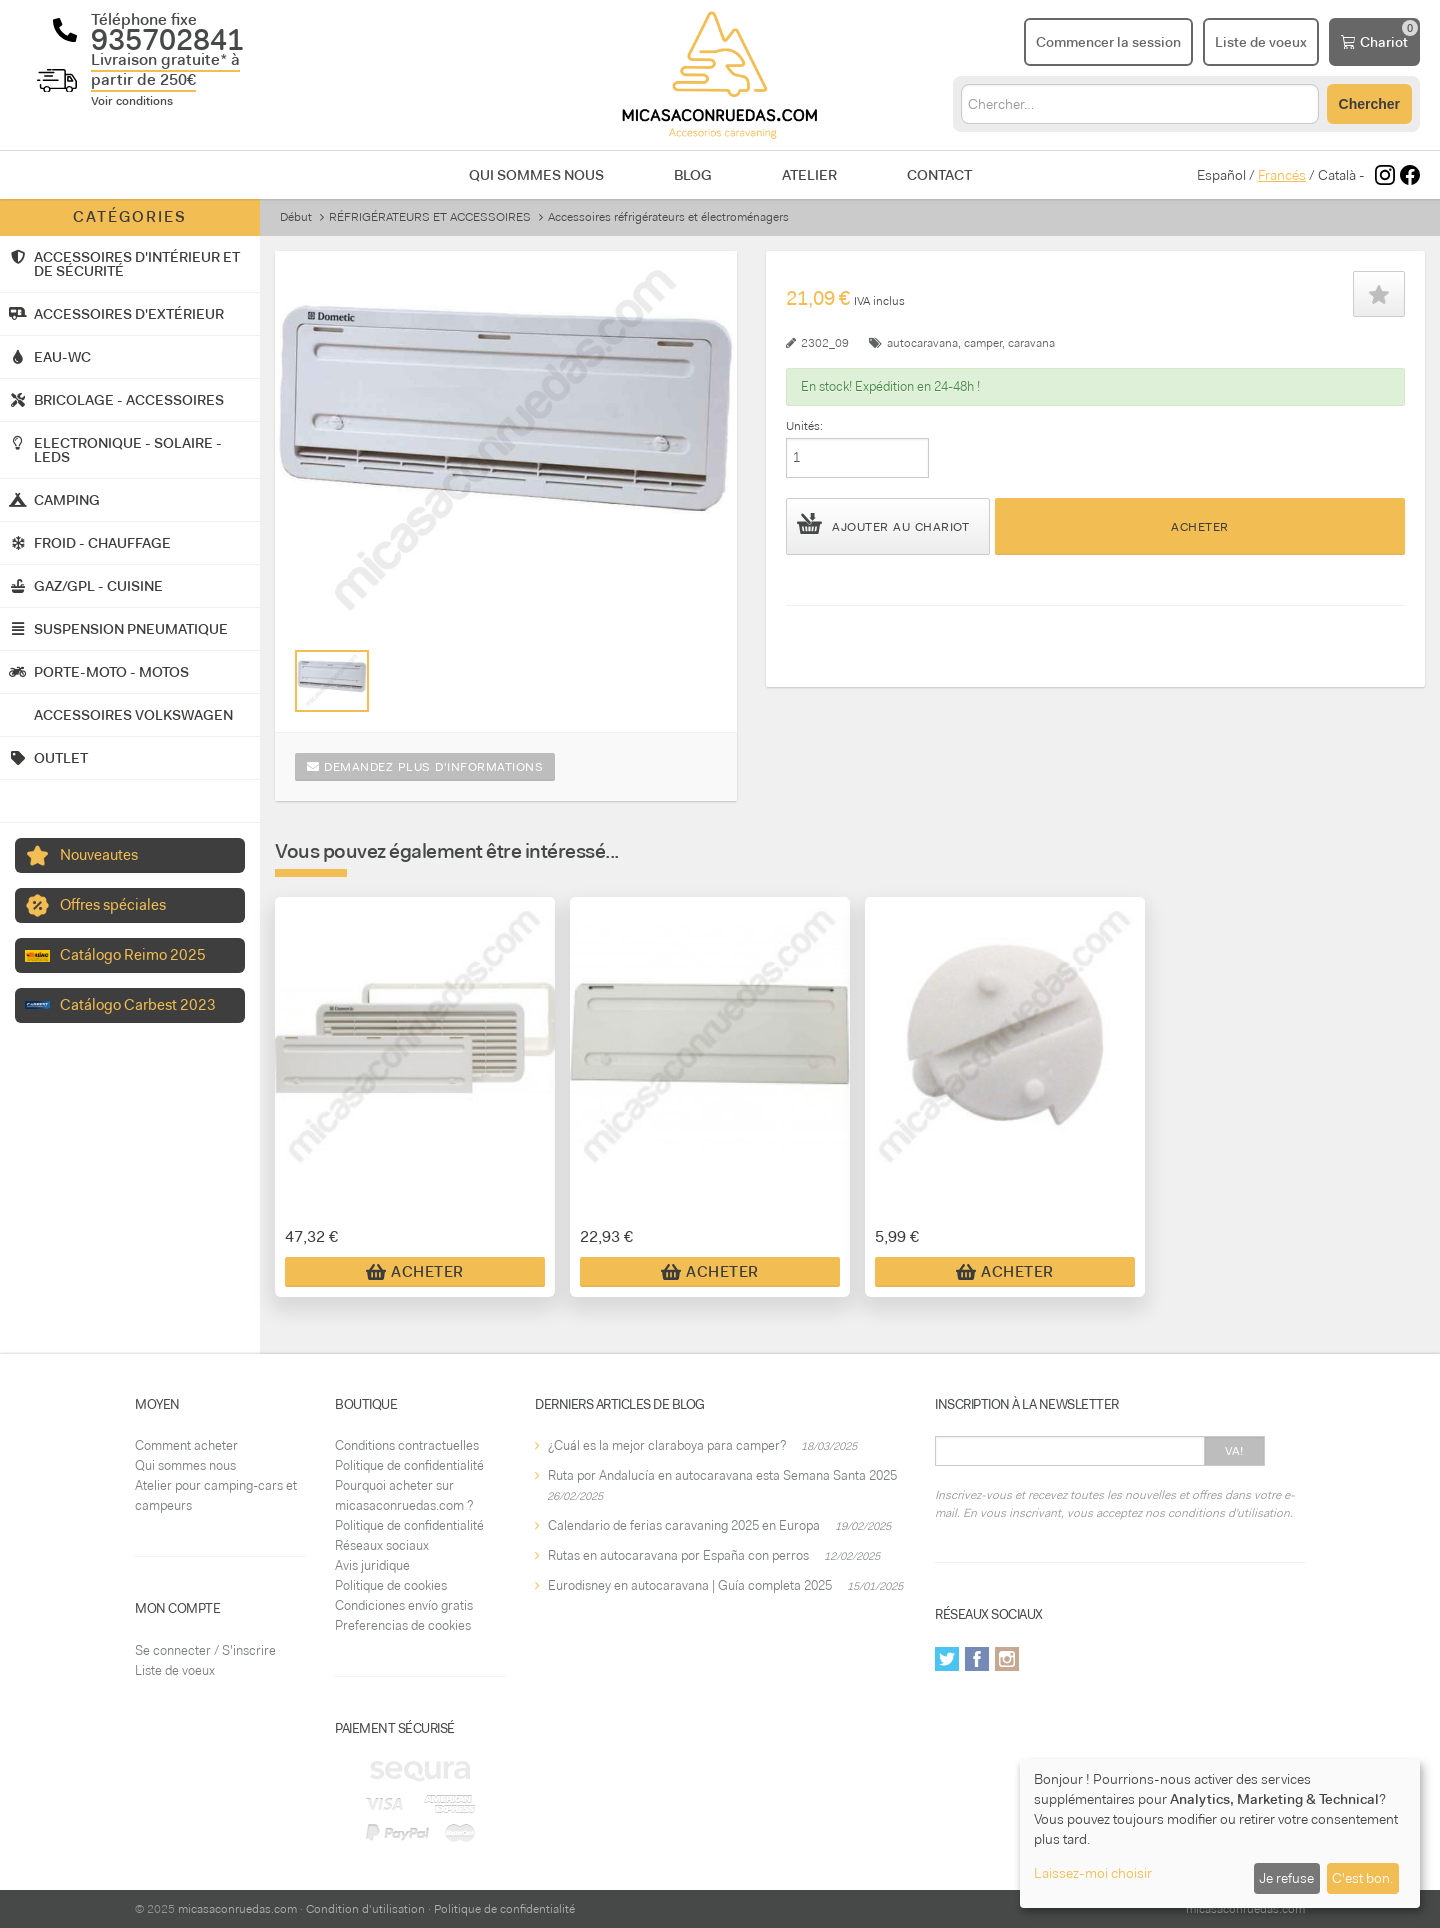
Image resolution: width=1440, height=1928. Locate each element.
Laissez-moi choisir (1093, 1873)
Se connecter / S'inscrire (205, 1650)
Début (296, 217)
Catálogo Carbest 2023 (138, 1005)
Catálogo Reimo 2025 (133, 955)
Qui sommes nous (536, 175)
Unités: (804, 426)
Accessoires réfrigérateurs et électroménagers (668, 217)
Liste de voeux (175, 1670)
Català (1337, 175)
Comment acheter (186, 1445)
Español (1221, 175)
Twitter (947, 1659)
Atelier (809, 175)
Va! (1234, 1451)
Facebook (977, 1659)
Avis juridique (372, 1565)
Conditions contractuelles (407, 1445)
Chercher (1369, 104)
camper (983, 343)
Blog (693, 175)
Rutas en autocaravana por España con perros (678, 1555)
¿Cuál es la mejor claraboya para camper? (667, 1445)
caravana (1031, 343)
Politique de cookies (391, 1585)
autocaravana (922, 343)
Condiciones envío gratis (404, 1605)
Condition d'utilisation (365, 1909)
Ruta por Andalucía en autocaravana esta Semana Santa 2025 (722, 1475)
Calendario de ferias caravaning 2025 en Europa (684, 1525)
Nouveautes (99, 855)
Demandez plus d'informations (425, 767)
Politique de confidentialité (409, 1465)
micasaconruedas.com (237, 1909)
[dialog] (1220, 1833)
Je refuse (1286, 1878)
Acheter (1200, 527)
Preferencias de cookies (403, 1625)
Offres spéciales (113, 905)
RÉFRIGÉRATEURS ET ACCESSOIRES (430, 217)
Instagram (1007, 1659)
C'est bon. (1362, 1878)
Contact (939, 175)
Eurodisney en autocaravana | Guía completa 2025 (690, 1585)
